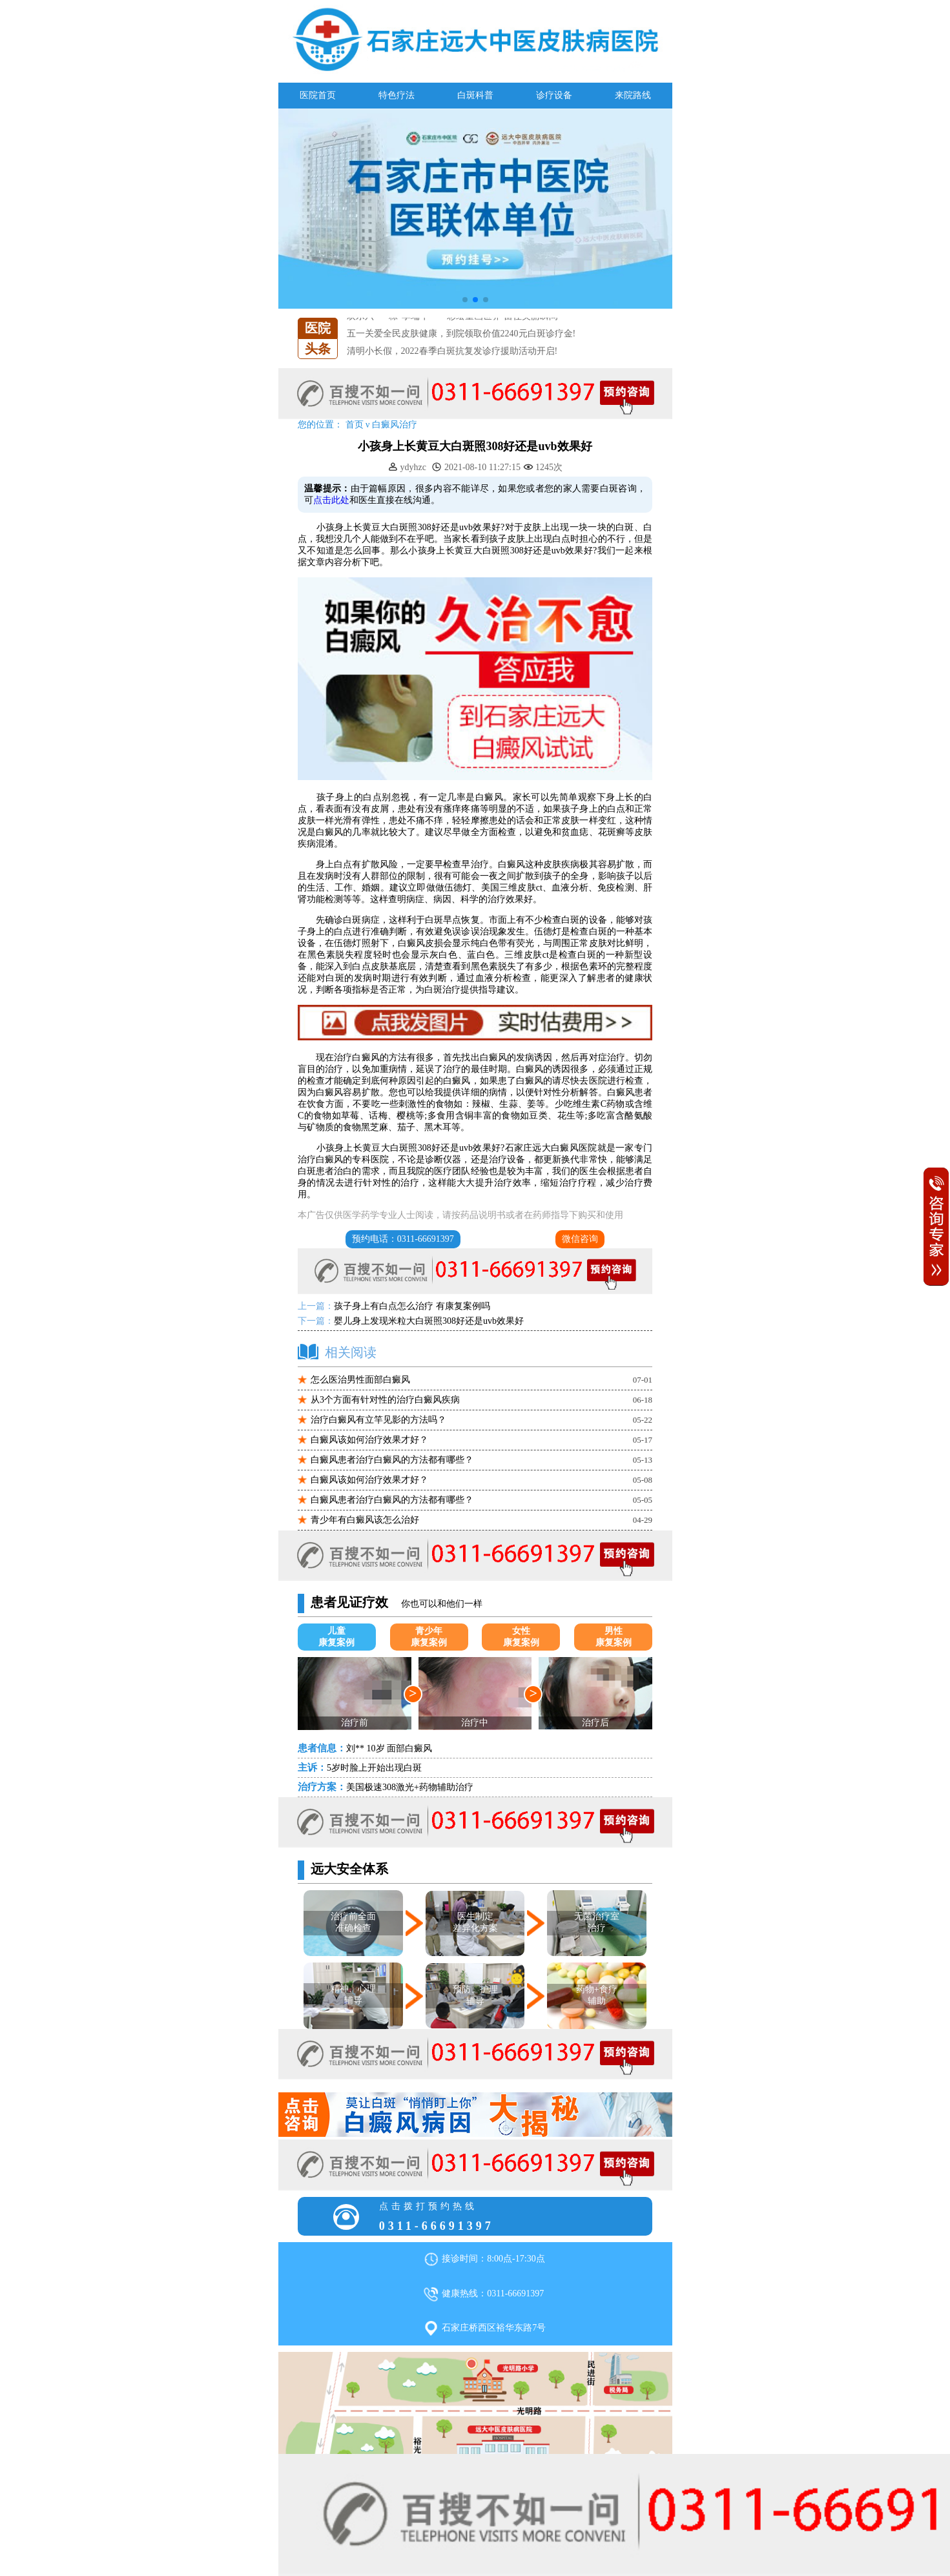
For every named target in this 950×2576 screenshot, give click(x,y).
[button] (465, 299)
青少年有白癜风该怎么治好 (365, 1520)
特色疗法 (396, 95)
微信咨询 (580, 1239)
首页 (355, 424)
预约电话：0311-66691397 (403, 1239)
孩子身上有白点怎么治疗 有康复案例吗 (412, 1306)
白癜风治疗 (394, 424)
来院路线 (633, 95)
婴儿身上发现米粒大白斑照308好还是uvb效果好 (429, 1321)
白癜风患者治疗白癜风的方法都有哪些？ (392, 1460)
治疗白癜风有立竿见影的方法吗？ (378, 1420)
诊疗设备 (554, 95)
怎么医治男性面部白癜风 (360, 1380)
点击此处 (331, 500)
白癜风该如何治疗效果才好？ (369, 1440)
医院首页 (318, 95)
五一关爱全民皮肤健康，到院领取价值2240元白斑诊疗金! (461, 333)
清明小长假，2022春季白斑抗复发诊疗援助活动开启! (452, 351)
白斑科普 (475, 95)
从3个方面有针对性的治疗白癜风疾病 (385, 1400)
